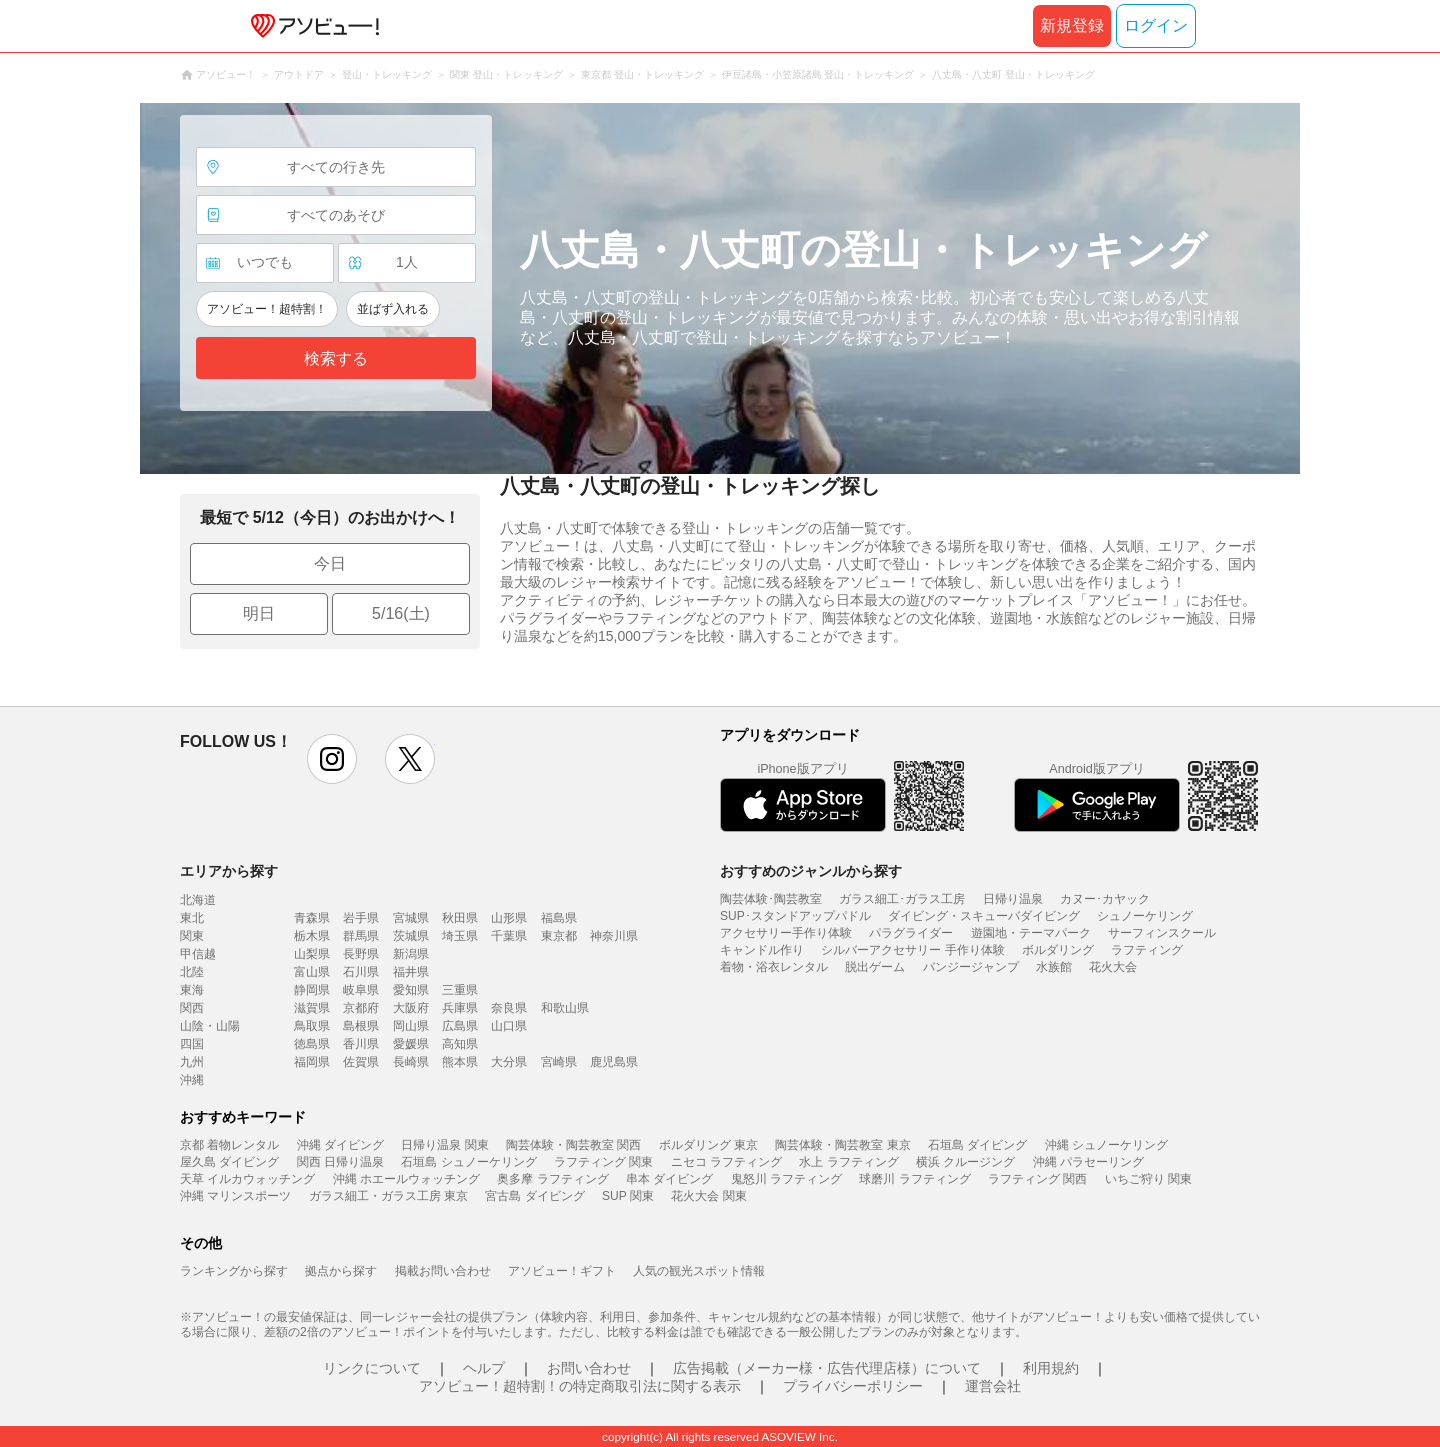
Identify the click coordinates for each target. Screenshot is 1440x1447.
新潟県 (411, 954)
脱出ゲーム (875, 967)
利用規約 (1051, 1368)
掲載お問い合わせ (443, 1271)
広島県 (460, 1026)
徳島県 (312, 1044)
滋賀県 (312, 1008)
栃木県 (312, 936)
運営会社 (993, 1386)
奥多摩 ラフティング (552, 1179)
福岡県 (312, 1062)
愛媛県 (411, 1044)
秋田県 (460, 918)
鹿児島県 (614, 1062)
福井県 (411, 972)
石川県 (361, 972)
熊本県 (460, 1062)
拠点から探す (341, 1271)
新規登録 (1072, 25)
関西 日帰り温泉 (340, 1162)
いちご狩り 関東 (1148, 1179)
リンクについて (372, 1368)
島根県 (361, 1026)
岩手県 (361, 918)
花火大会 (1113, 967)
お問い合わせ (589, 1368)
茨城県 (411, 936)
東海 (192, 990)
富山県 (312, 972)
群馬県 (361, 936)
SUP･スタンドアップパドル (795, 916)
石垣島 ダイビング (977, 1145)
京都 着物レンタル (229, 1145)
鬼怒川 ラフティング (786, 1179)
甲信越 (198, 954)
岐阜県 (361, 990)
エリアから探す (229, 871)
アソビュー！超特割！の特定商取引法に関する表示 (580, 1386)
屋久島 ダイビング (229, 1162)
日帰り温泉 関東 (444, 1145)
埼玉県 (460, 936)
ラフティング (1147, 950)
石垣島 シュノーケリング (468, 1162)
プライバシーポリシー (853, 1386)
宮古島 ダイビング (534, 1196)
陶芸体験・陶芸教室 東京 (842, 1145)
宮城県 (411, 918)
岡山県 (411, 1026)
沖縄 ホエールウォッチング (406, 1179)
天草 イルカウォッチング (247, 1179)
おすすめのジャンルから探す (811, 871)
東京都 (559, 936)
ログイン (1156, 25)
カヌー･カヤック (1105, 899)
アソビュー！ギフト (562, 1271)
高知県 (460, 1044)
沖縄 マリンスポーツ (235, 1196)
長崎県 (411, 1062)
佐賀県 (361, 1062)
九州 (192, 1062)
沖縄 (192, 1080)
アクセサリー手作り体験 (786, 933)
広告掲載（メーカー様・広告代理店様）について (827, 1368)
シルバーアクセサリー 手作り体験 (912, 950)
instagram (332, 759)
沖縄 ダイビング (340, 1145)
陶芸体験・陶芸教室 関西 (573, 1145)
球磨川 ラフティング (914, 1179)
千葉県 (509, 936)
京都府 (361, 1008)
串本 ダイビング (669, 1179)
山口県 (509, 1026)
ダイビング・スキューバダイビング (984, 916)
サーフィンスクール (1162, 933)
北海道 (198, 900)
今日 (330, 563)
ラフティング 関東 (603, 1162)
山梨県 (312, 954)
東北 (192, 918)
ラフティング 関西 (1037, 1179)
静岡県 (312, 990)
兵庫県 (460, 1008)
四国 (192, 1044)
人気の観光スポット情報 (699, 1271)
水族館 (1054, 967)
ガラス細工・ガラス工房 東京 (388, 1196)
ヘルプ (484, 1368)
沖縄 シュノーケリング (1106, 1145)
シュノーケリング (1145, 916)
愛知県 (411, 990)
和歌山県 (565, 1008)
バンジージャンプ (971, 967)
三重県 (460, 990)
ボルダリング (1058, 950)
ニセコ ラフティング (726, 1162)
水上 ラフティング (848, 1162)
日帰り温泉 (1013, 899)
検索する (336, 358)
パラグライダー (911, 933)
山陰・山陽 (210, 1026)
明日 (259, 613)
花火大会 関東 (708, 1196)
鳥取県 (312, 1026)
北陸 (192, 972)
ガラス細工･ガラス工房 (902, 899)
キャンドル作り (762, 950)
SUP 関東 (628, 1196)
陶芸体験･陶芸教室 (771, 899)
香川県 (361, 1044)
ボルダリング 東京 (708, 1145)
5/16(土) (401, 613)
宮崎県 (559, 1062)
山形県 (509, 918)
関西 (192, 1008)
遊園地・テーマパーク (1031, 933)
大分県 (509, 1062)
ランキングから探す (234, 1271)
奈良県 (509, 1008)
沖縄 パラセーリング (1088, 1162)
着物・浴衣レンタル (774, 967)
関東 (192, 936)
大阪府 (411, 1008)
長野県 (361, 954)
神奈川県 (614, 936)
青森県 (312, 918)
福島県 (559, 918)
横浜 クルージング (965, 1162)
